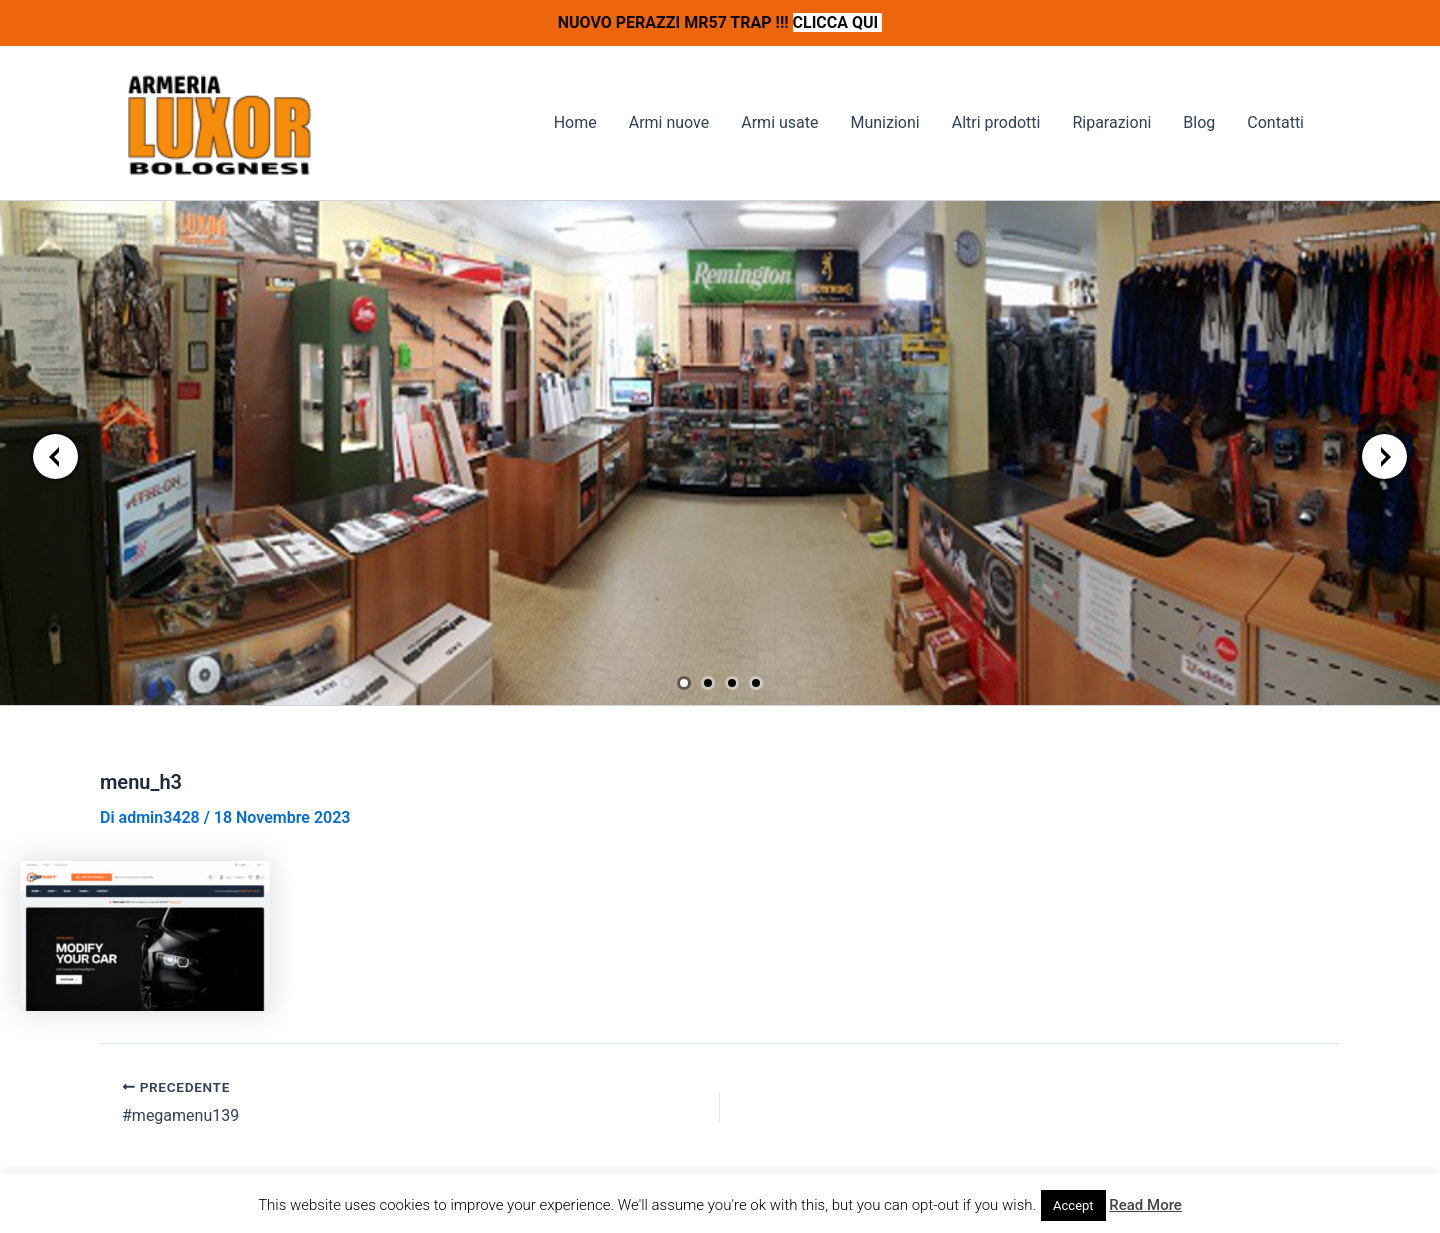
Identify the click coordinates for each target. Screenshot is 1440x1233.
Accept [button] (1073, 1205)
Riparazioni (1111, 122)
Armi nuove (669, 122)
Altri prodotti (996, 122)
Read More (1145, 1205)
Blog (1199, 122)
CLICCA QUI (838, 22)
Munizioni (884, 122)
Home (575, 122)
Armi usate (779, 122)
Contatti (1275, 122)
